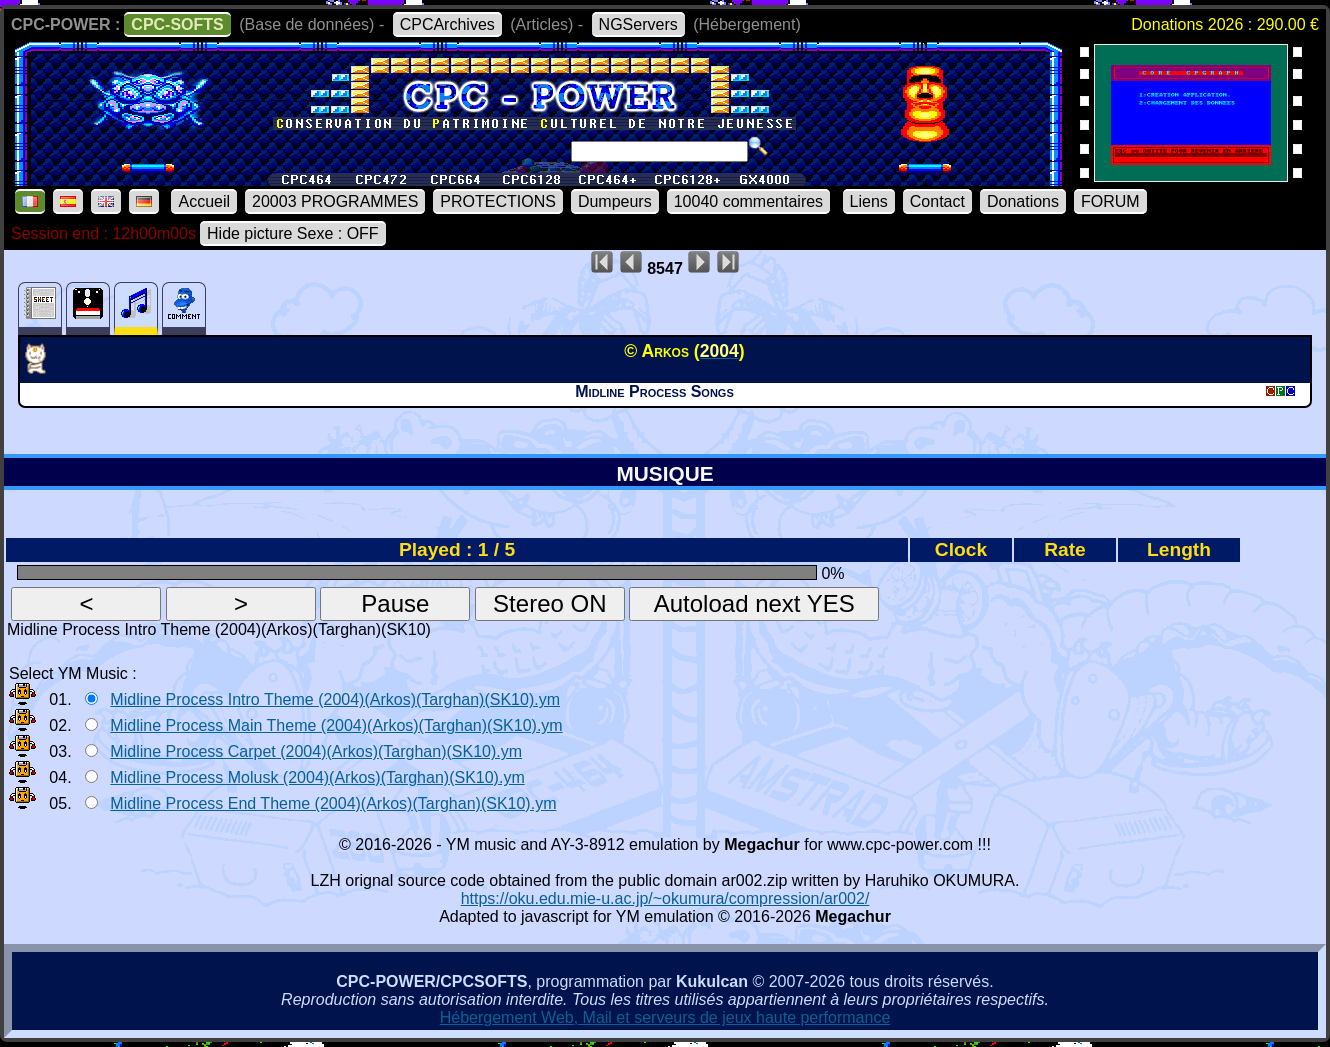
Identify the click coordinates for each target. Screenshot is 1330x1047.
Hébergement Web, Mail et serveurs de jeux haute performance (665, 1017)
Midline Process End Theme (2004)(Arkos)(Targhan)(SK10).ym (333, 803)
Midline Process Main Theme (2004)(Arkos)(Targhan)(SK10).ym (336, 725)
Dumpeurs (615, 201)
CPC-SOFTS (177, 24)
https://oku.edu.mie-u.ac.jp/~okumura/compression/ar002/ (665, 898)
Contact (937, 201)
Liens (869, 201)
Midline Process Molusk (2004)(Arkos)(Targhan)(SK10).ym (317, 777)
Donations (1023, 201)
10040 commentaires (748, 201)
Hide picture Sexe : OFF (293, 233)
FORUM (1110, 201)
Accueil (204, 201)
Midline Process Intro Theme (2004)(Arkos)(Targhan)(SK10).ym (335, 699)
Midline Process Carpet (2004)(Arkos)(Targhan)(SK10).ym (316, 751)
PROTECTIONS (498, 201)
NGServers (638, 24)
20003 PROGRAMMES (335, 201)
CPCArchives (447, 24)
